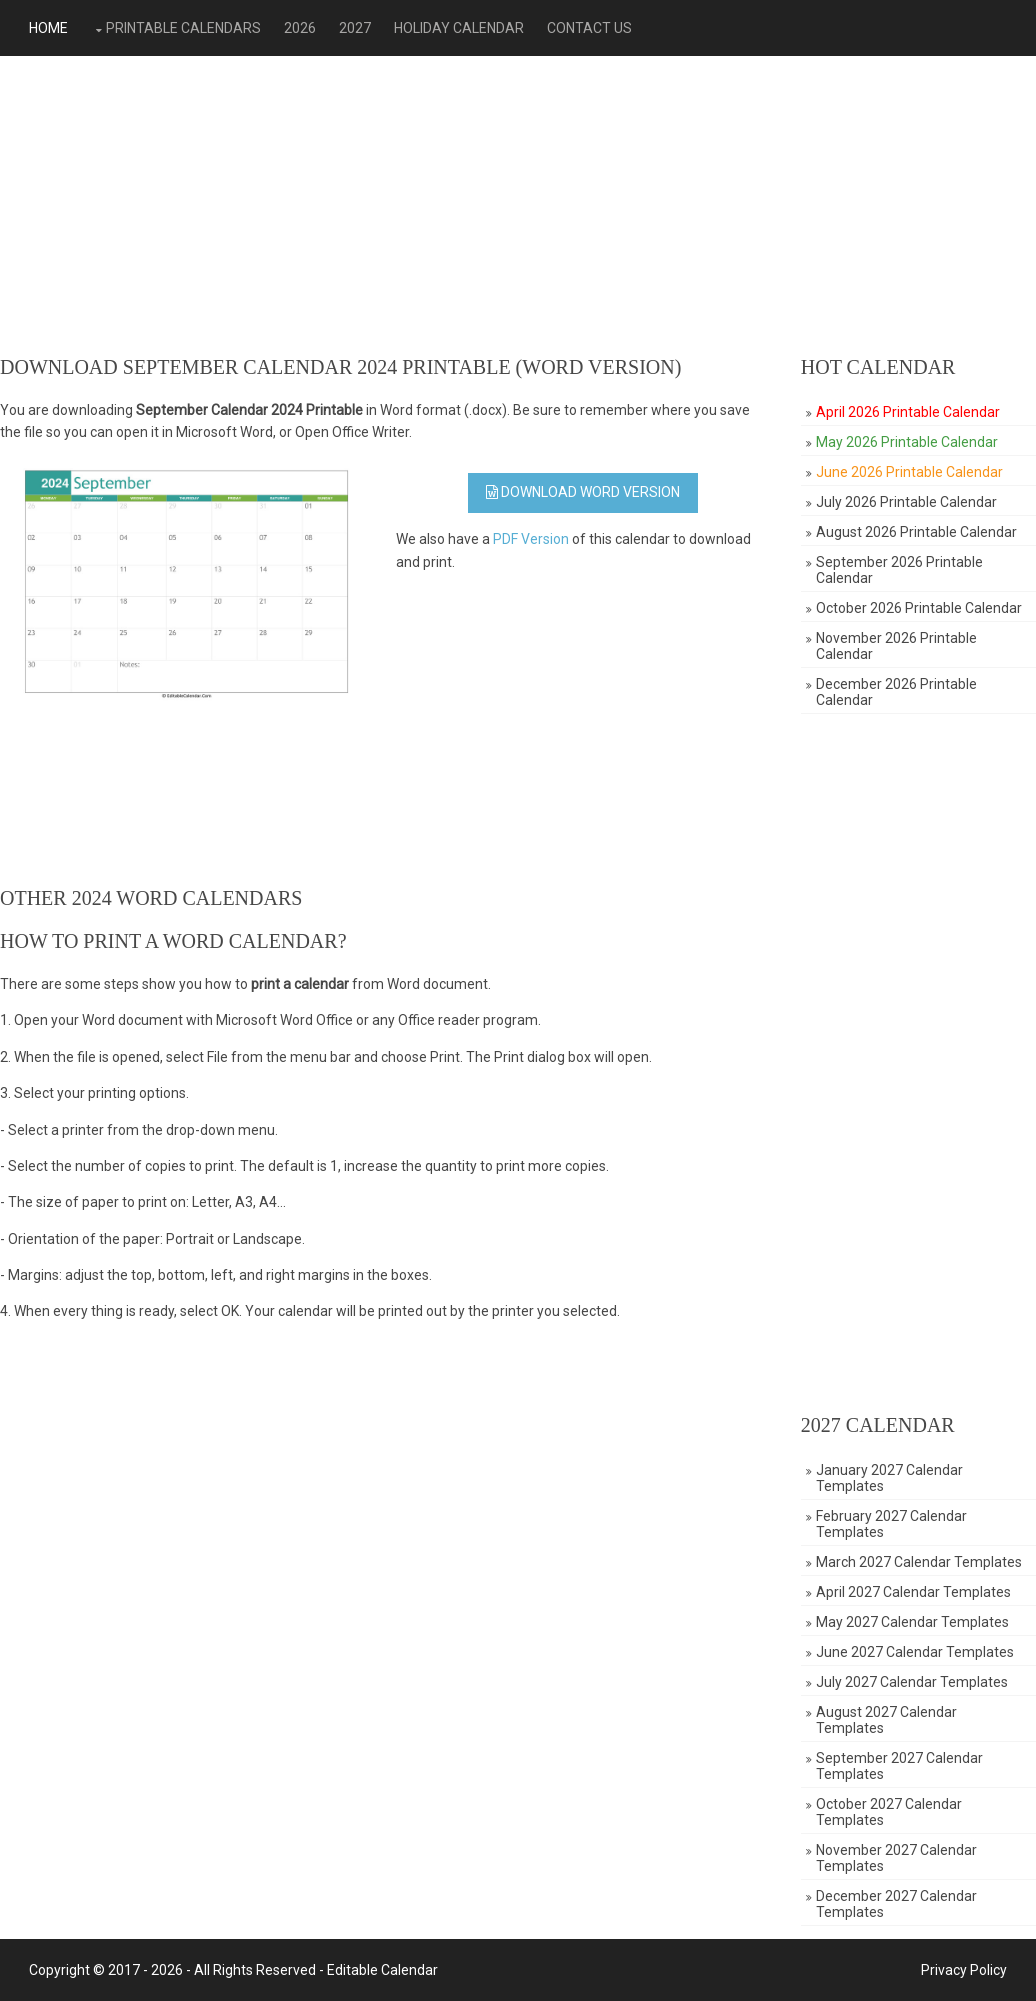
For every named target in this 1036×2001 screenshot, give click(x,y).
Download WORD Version (583, 492)
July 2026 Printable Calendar (906, 502)
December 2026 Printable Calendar (896, 692)
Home (48, 28)
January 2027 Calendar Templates (889, 1478)
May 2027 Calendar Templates (912, 1622)
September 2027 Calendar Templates (899, 1766)
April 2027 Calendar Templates (913, 1592)
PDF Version (531, 539)
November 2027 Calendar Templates (896, 1858)
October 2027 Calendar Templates (889, 1812)
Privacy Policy (964, 1970)
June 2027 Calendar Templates (915, 1652)
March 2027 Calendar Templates (919, 1562)
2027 (355, 28)
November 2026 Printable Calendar (896, 646)
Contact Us (589, 28)
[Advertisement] (518, 206)
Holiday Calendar (459, 28)
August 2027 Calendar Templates (886, 1720)
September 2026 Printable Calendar (899, 570)
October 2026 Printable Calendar (919, 608)
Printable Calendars (183, 28)
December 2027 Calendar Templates (896, 1904)
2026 (300, 28)
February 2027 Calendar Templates (891, 1524)
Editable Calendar (382, 1970)
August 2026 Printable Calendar (916, 532)
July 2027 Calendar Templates (912, 1682)
